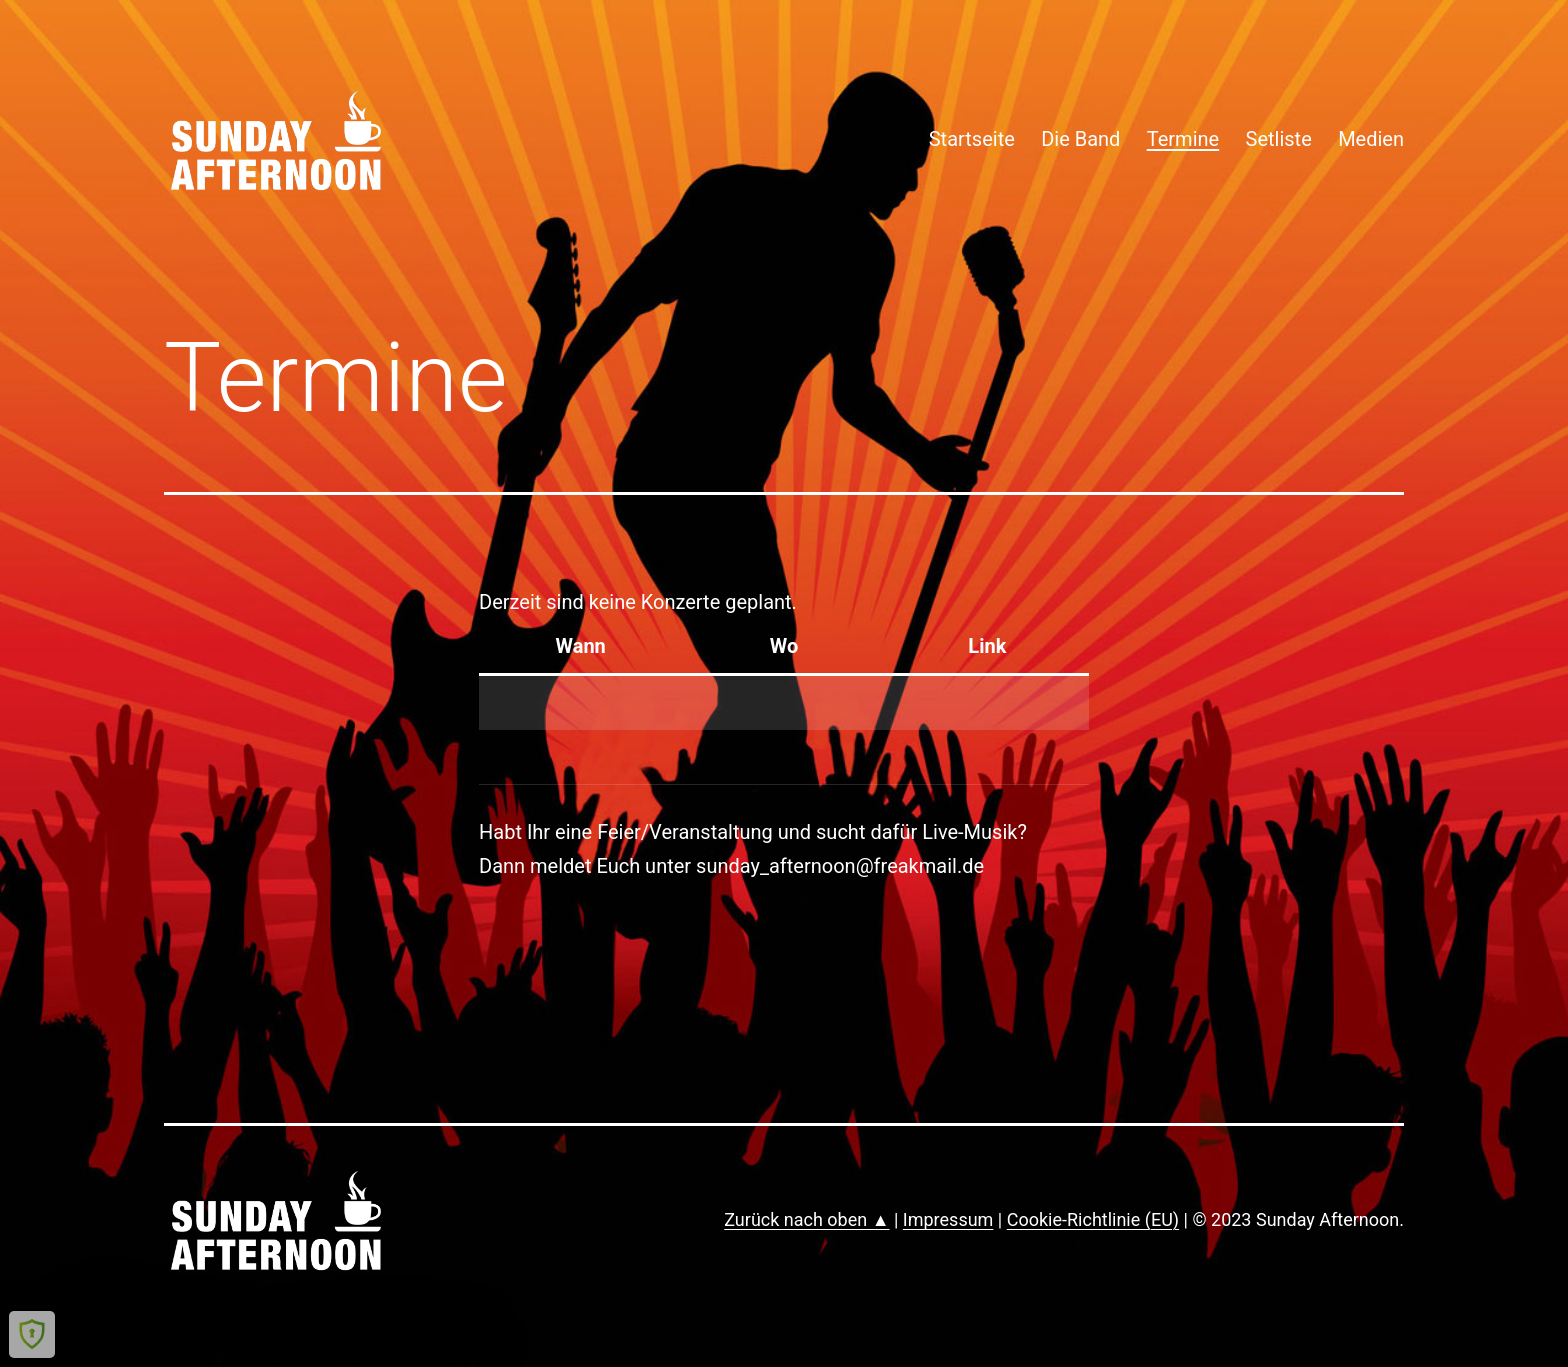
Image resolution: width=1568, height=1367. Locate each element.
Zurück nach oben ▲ (806, 1219)
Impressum (948, 1219)
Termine (1183, 139)
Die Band (1080, 139)
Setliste (1279, 139)
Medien (1371, 139)
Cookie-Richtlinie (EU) (1093, 1219)
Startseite (972, 139)
